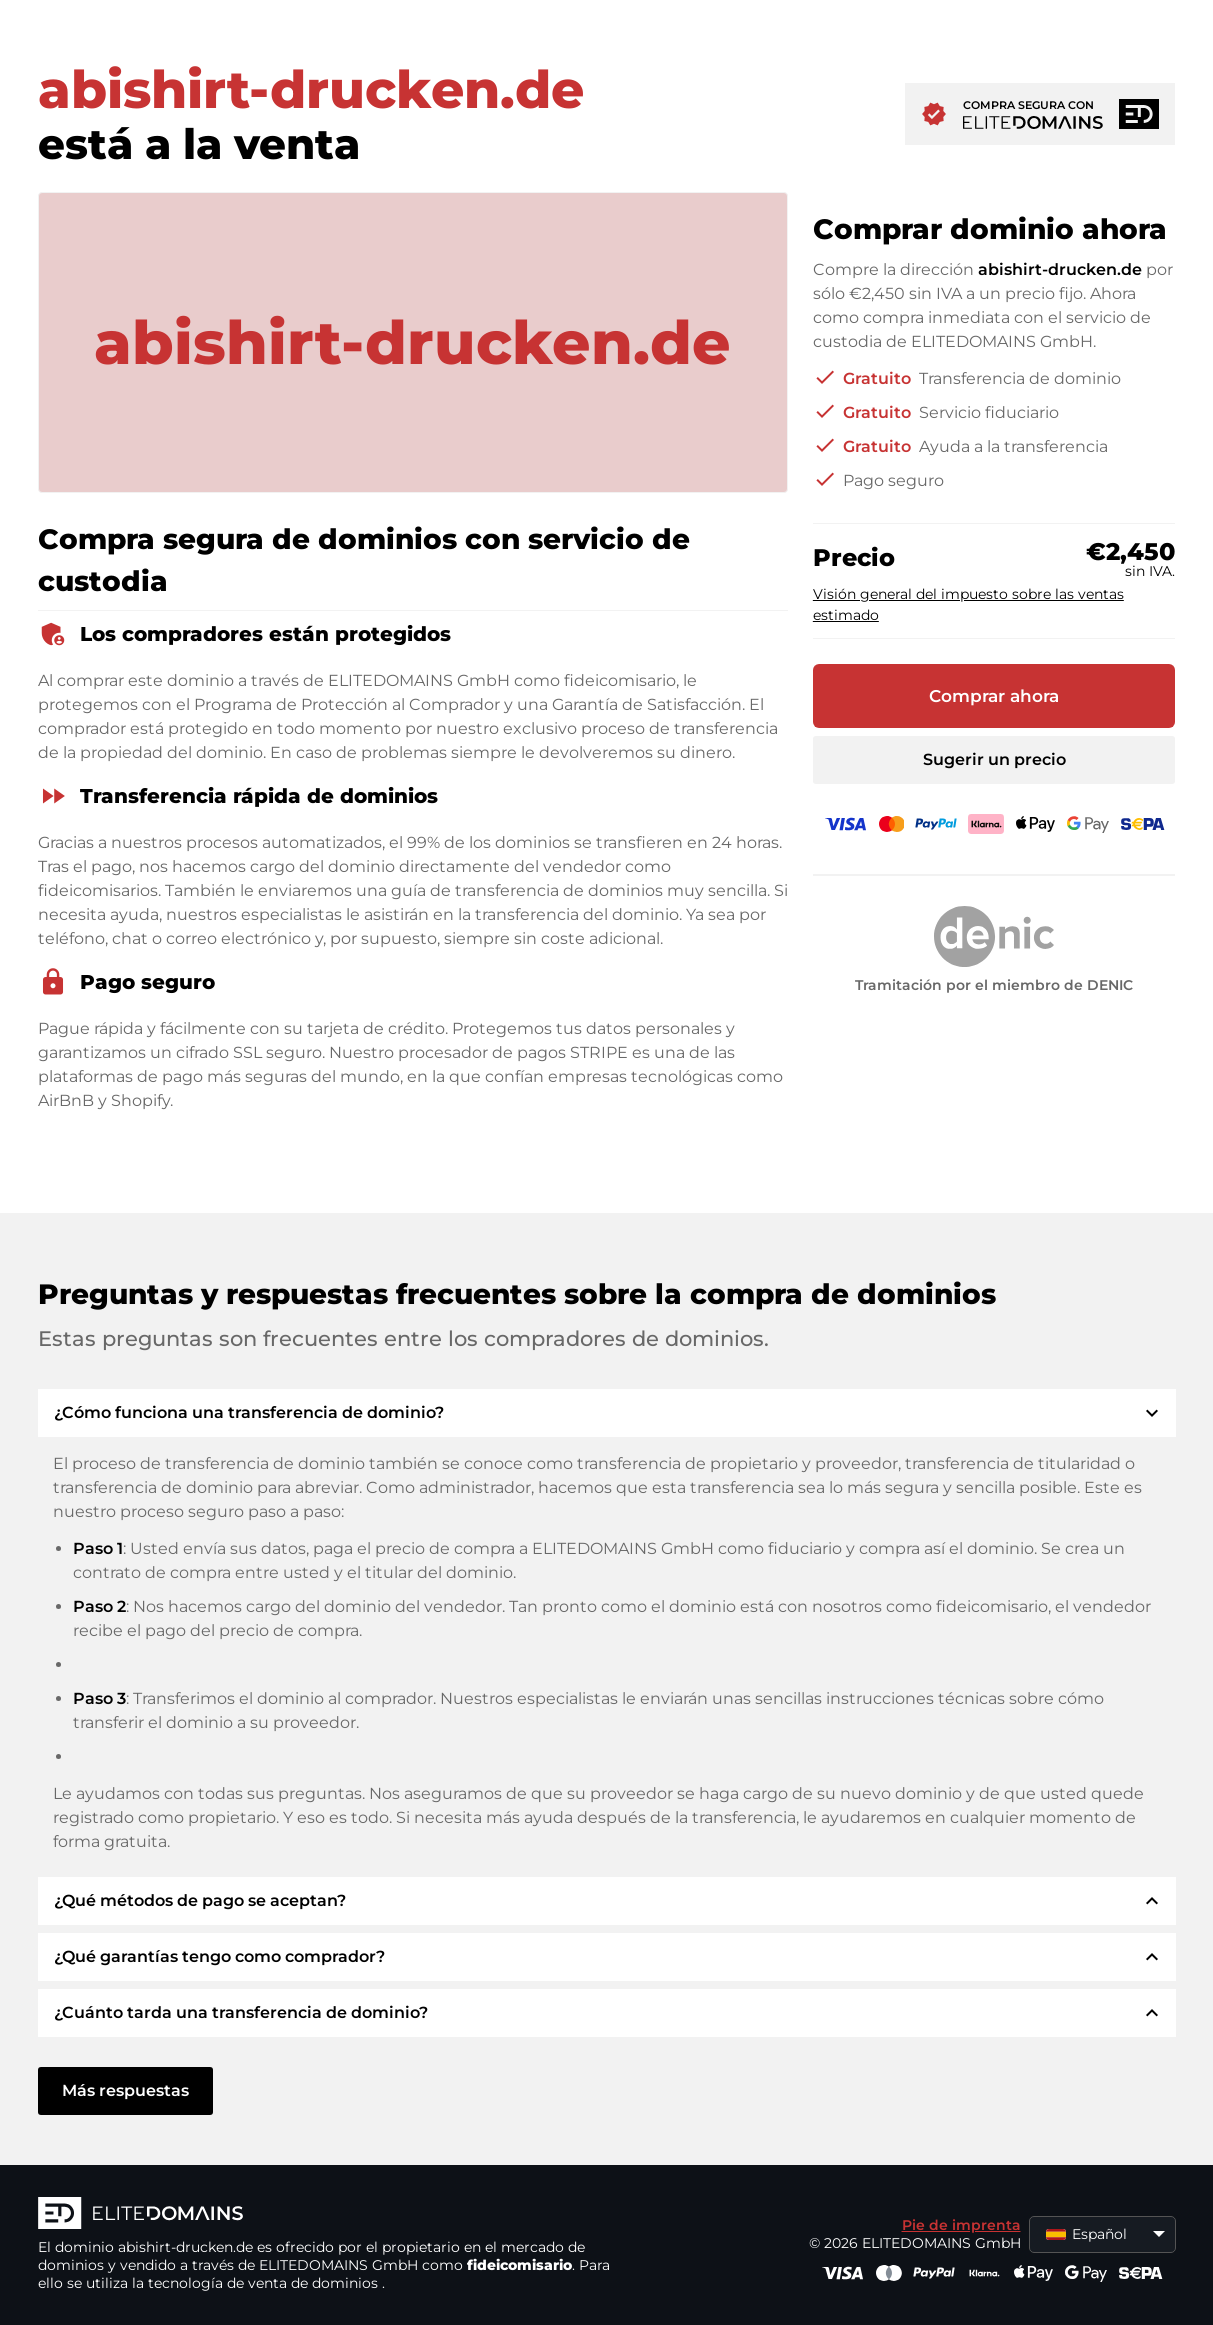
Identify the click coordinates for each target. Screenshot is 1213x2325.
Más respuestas (125, 2090)
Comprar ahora (994, 696)
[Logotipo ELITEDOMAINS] (338, 2215)
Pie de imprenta (961, 2225)
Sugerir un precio (994, 759)
